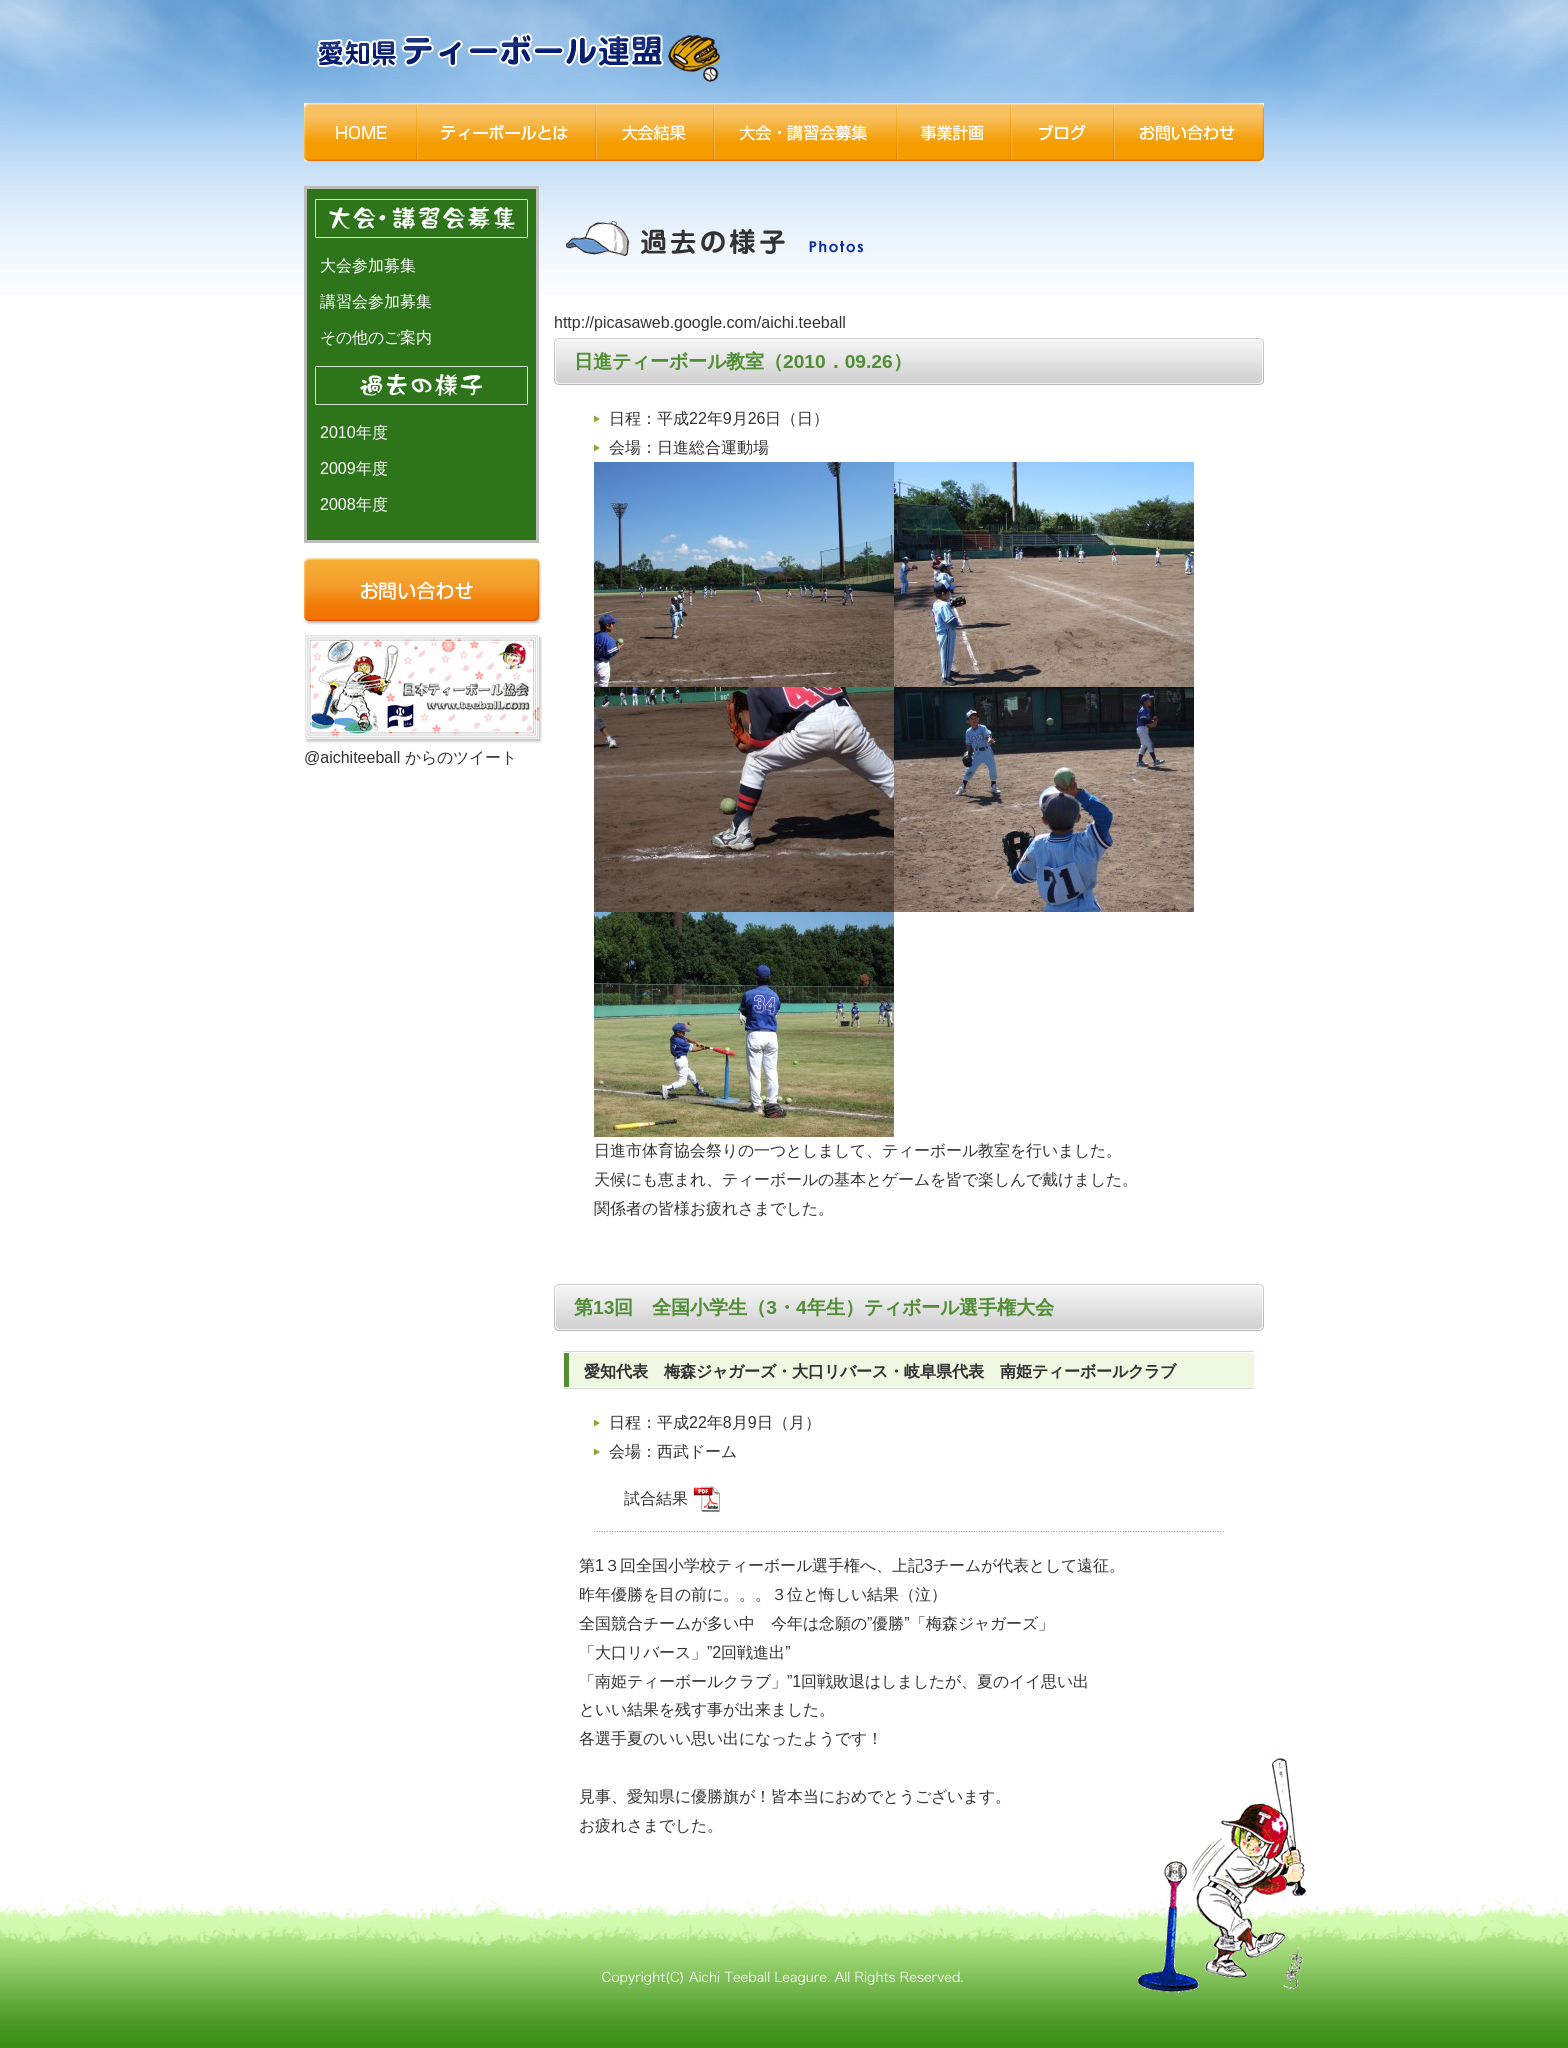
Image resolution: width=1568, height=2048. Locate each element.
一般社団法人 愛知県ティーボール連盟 (521, 55)
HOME (360, 132)
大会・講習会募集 (805, 132)
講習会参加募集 (376, 301)
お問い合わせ (1189, 132)
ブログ (1062, 132)
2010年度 (354, 432)
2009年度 (354, 468)
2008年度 (354, 504)
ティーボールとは (506, 132)
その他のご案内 (376, 337)
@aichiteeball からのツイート (410, 757)
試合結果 (672, 1498)
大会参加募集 (368, 265)
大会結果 (655, 132)
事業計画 (954, 132)
